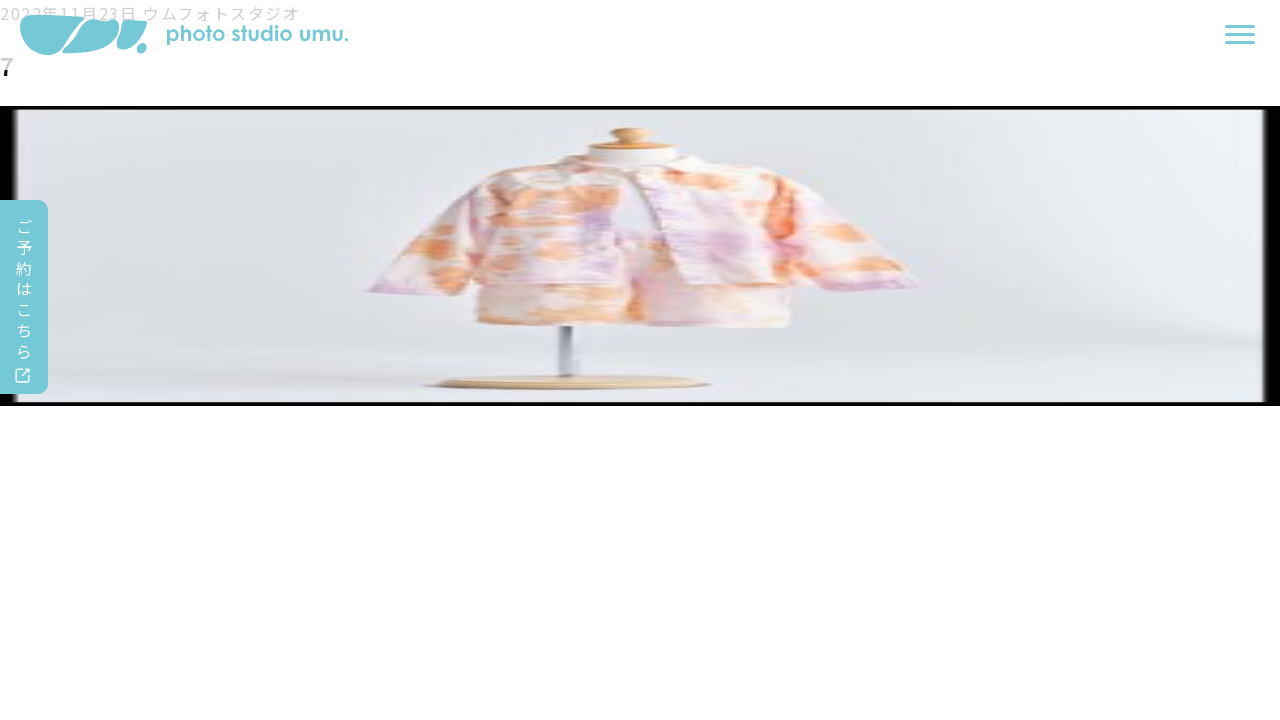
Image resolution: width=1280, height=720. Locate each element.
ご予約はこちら (25, 288)
